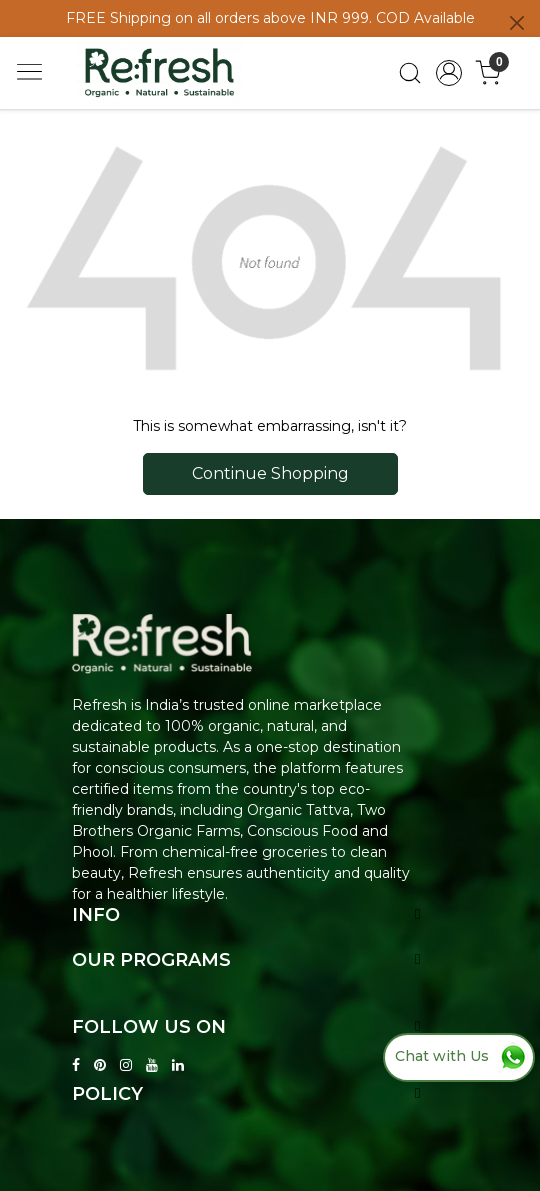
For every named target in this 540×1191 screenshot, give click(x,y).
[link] (410, 73)
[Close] (517, 23)
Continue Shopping (270, 473)
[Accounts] (449, 73)
